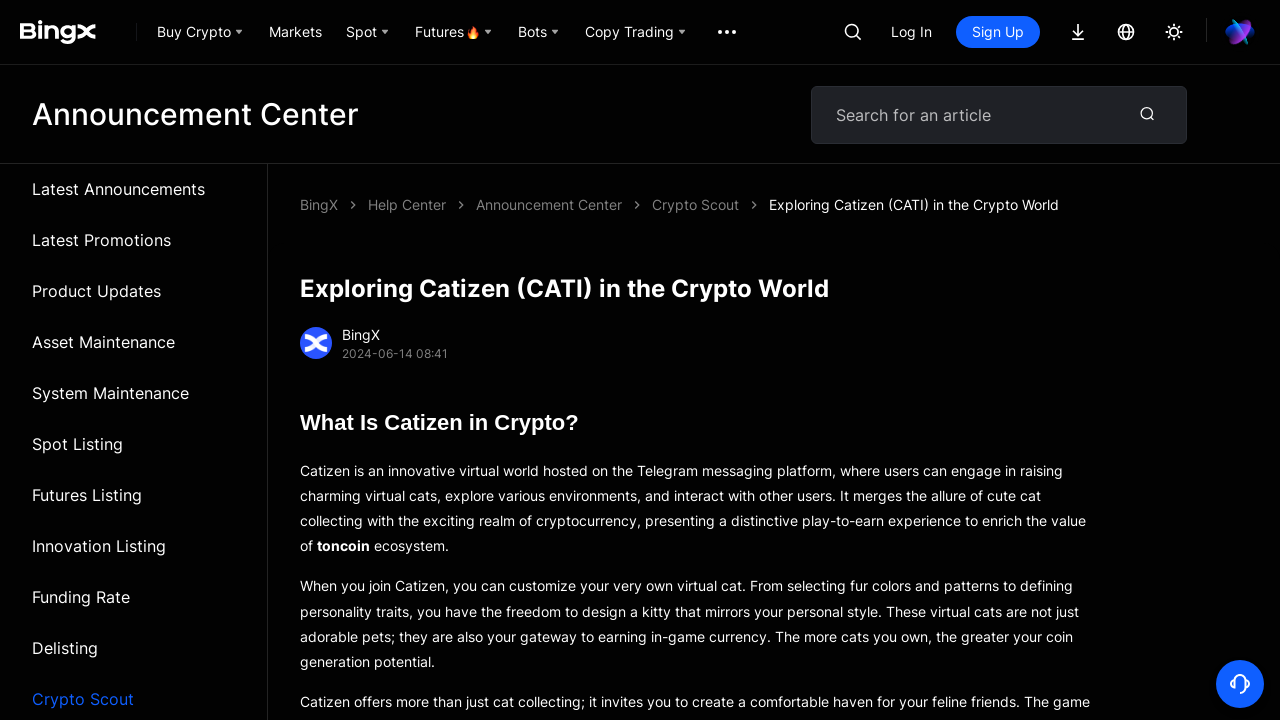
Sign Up (998, 31)
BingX (319, 204)
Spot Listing (77, 444)
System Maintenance (110, 393)
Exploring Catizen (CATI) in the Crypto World (914, 204)
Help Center (407, 204)
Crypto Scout (695, 204)
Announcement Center (549, 204)
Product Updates (96, 291)
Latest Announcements (118, 189)
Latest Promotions (101, 240)
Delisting (65, 648)
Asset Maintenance (103, 342)
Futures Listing (87, 495)
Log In (911, 31)
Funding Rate (81, 597)
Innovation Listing (99, 546)
